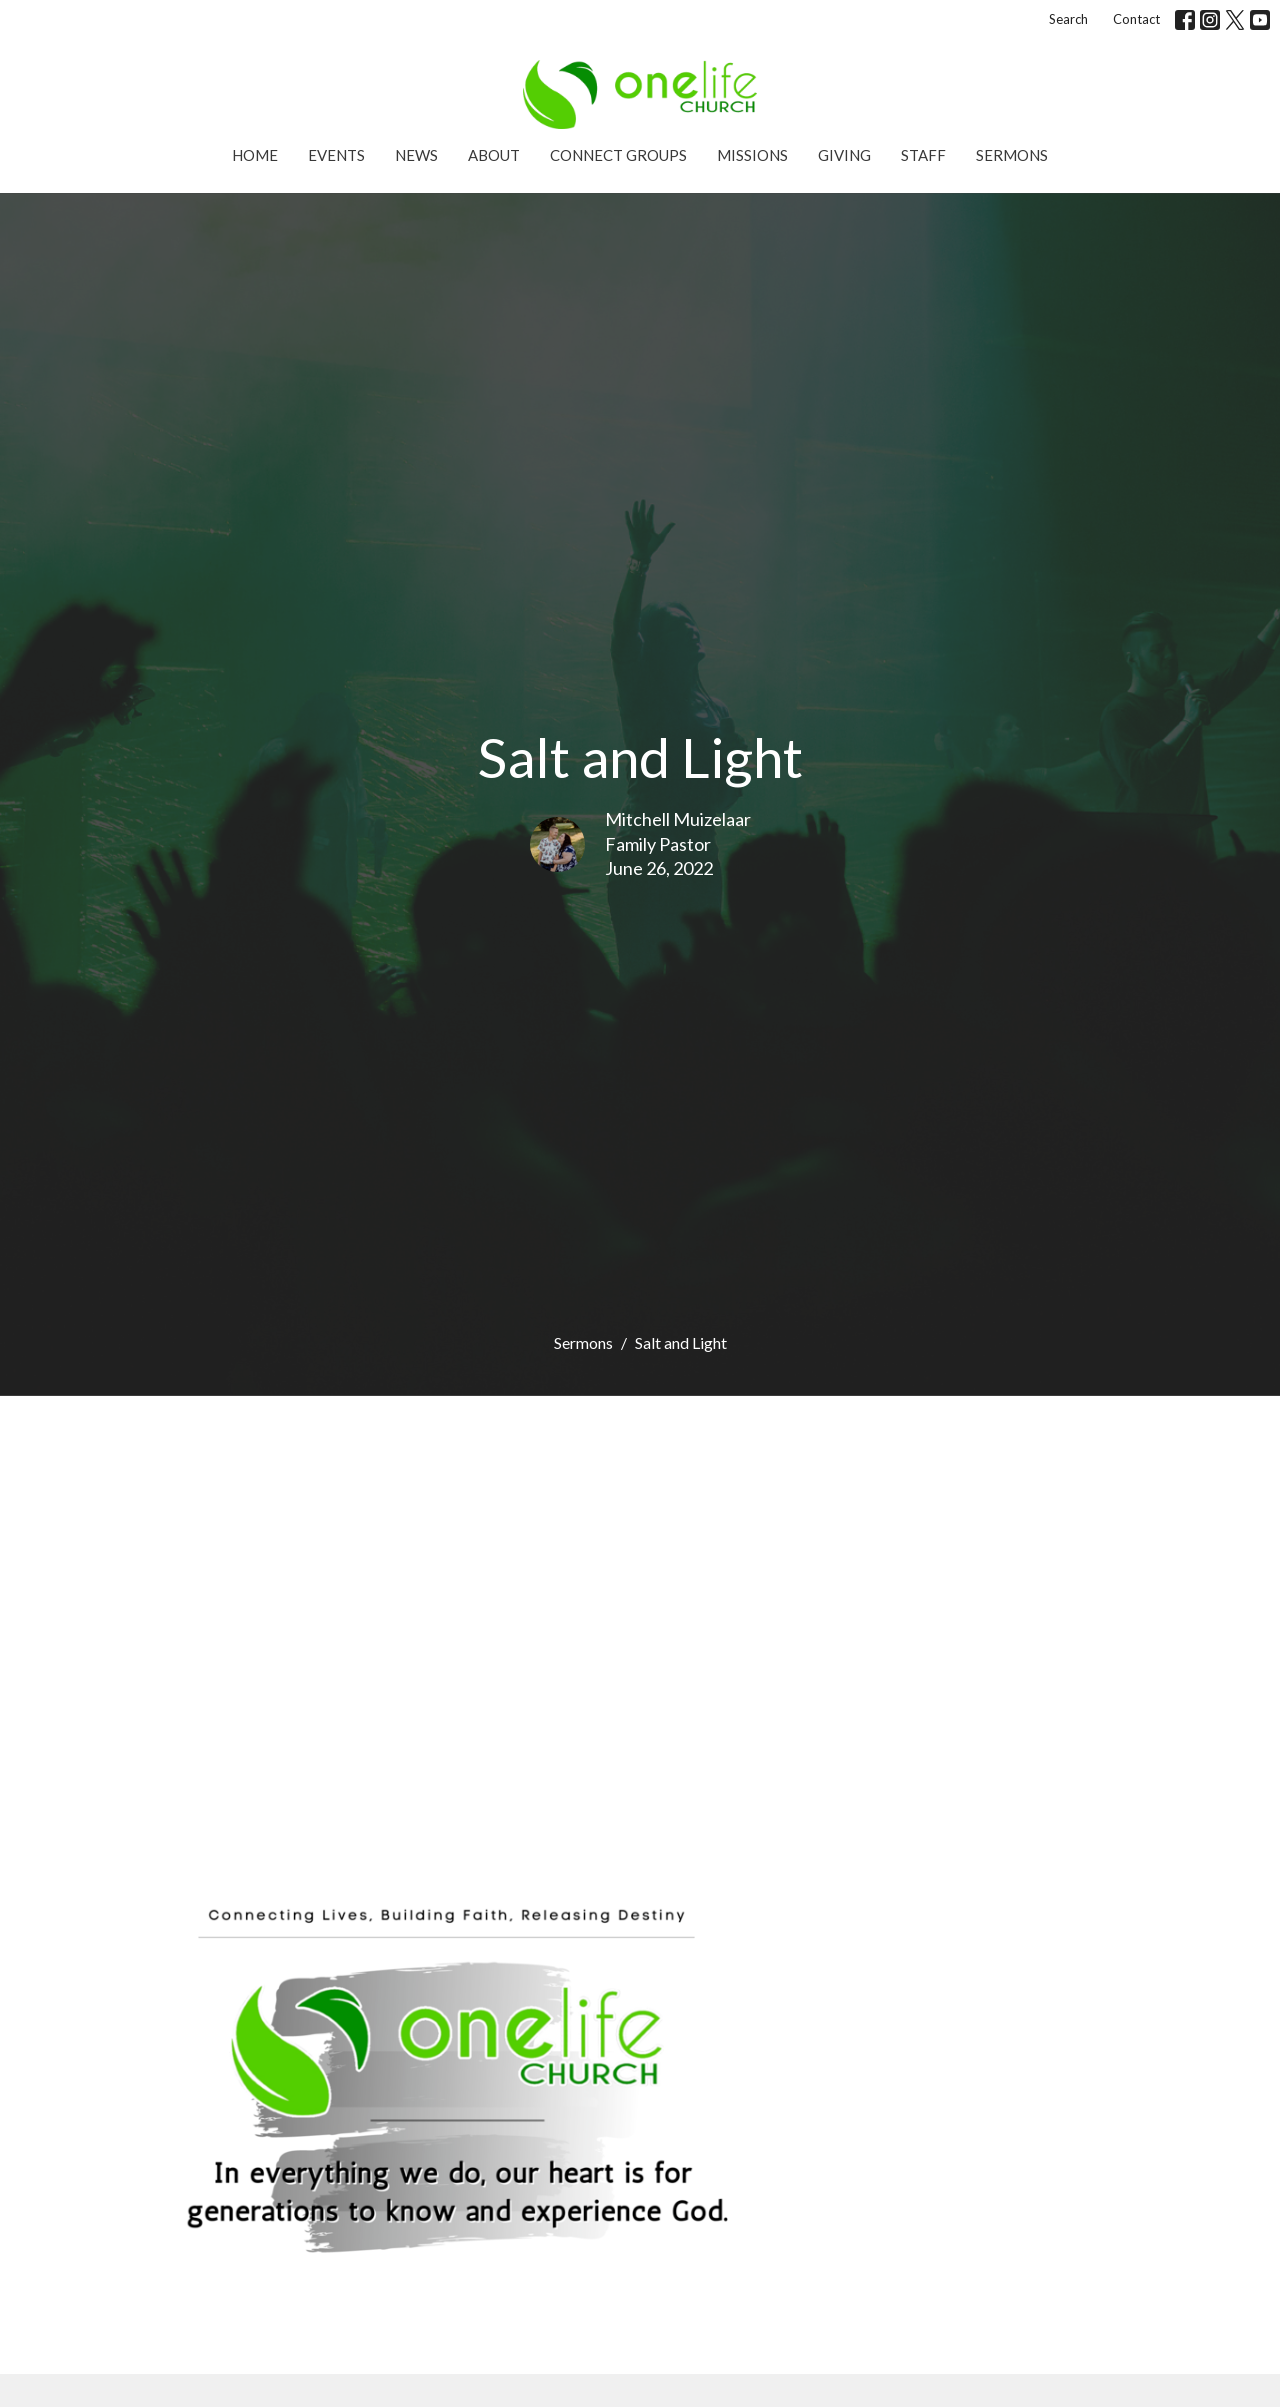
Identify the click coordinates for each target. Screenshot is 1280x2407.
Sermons (1012, 155)
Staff (923, 155)
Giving (844, 155)
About (494, 155)
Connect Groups (618, 155)
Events (336, 155)
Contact (1136, 19)
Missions (752, 155)
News (416, 155)
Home (255, 155)
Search (1068, 19)
